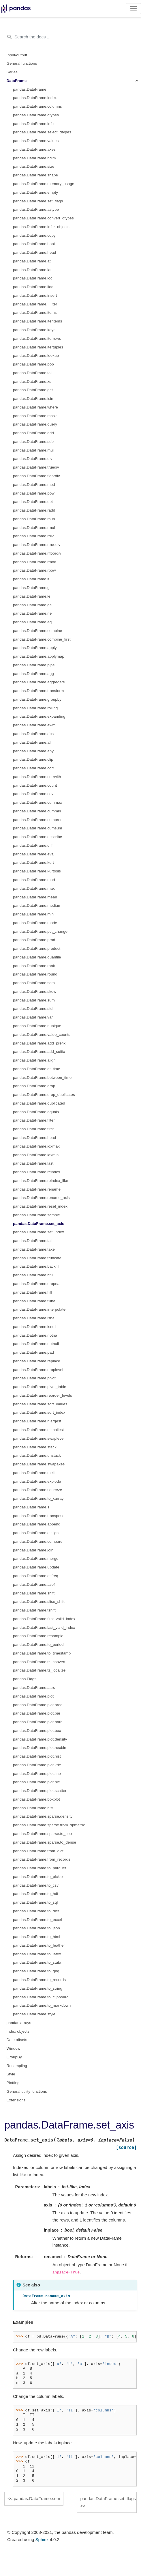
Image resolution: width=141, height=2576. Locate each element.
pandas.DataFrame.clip (33, 759)
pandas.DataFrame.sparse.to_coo (42, 1833)
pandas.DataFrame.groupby (37, 699)
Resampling (17, 2066)
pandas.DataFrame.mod (34, 484)
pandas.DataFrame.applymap (38, 656)
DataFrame (17, 81)
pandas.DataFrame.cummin (37, 811)
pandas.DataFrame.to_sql (35, 1902)
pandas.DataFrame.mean (35, 897)
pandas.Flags (24, 1679)
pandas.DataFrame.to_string (37, 1988)
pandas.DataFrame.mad (34, 880)
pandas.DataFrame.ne (32, 613)
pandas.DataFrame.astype (36, 209)
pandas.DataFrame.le (31, 596)
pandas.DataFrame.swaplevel (39, 1438)
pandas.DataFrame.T (31, 1507)
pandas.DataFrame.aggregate (39, 682)
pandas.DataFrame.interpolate (39, 1309)
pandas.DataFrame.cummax (37, 802)
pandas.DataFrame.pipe (34, 665)
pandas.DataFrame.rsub (34, 519)
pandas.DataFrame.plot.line (37, 1773)
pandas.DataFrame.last (33, 1163)
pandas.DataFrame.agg (33, 673)
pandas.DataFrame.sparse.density (42, 1816)
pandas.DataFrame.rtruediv (36, 544)
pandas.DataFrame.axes (34, 149)
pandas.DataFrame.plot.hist (37, 1756)
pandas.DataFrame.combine (37, 630)
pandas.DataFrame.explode (37, 1481)
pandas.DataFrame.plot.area (38, 1705)
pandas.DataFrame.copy (34, 235)
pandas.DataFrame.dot (33, 501)
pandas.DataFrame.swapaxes (39, 1464)
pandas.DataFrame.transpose (39, 1516)
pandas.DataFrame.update (36, 1567)
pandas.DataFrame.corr (33, 768)
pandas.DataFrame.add (33, 433)
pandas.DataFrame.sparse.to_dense (44, 1842)
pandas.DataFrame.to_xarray (38, 1498)
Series (12, 72)
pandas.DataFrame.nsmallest (38, 1430)
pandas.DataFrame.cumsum (37, 828)
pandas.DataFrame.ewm (34, 725)
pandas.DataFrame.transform (38, 691)
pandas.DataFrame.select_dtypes (42, 132)
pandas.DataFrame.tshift (34, 1610)
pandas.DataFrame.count (35, 785)
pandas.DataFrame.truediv (36, 467)
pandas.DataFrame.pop (33, 364)
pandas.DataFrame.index (35, 98)
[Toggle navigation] (133, 8)
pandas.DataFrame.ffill (32, 1292)
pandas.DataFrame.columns (37, 106)
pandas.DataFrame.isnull (34, 1327)
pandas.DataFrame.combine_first (42, 639)
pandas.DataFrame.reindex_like (40, 1180)
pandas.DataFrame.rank (34, 966)
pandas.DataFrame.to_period (38, 1644)
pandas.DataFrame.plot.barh (38, 1722)
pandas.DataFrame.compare (38, 1541)
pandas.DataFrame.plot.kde (37, 1765)
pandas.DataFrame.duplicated (39, 1103)
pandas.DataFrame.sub (33, 441)
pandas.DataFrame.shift (33, 1593)
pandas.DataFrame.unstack (37, 1455)
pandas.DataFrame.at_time (36, 1069)
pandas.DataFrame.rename (37, 1189)
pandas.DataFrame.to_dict (36, 1911)
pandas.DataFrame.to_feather (39, 1945)
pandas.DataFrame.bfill (33, 1275)
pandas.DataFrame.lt (31, 579)
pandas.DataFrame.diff (32, 845)
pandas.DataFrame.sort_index (39, 1412)
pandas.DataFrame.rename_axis (41, 1197)
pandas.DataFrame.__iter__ (37, 304)
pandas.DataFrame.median (36, 905)
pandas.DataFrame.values (36, 141)
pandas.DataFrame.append (36, 1524)
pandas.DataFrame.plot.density (40, 1739)
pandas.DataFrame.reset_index (40, 1206)
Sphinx (42, 2539)
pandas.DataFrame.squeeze (37, 1490)
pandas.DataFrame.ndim (34, 158)
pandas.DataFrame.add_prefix (39, 1043)
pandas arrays (19, 2023)
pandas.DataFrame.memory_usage (43, 184)
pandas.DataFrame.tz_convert (39, 1662)
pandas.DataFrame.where (35, 407)
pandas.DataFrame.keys (34, 330)
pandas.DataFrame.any (33, 751)
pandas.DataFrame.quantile (37, 957)
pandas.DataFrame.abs (33, 734)
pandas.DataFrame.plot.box (37, 1730)
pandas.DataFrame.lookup (36, 355)
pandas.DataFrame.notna (35, 1335)
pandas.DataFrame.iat (32, 270)
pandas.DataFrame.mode (35, 923)
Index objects (18, 2031)
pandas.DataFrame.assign (36, 1533)
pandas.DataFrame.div (32, 458)
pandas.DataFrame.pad (33, 1352)
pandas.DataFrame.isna (33, 1318)
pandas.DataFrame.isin (33, 398)
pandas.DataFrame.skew (34, 991)
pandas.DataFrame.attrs (34, 1687)
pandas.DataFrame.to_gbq (36, 1971)
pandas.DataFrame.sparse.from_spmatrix (49, 1825)
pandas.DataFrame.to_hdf (35, 1894)
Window (13, 2048)
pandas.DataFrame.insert (35, 295)
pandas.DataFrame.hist (33, 1808)
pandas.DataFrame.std (32, 1008)
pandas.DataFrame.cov (33, 794)
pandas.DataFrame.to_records (39, 1980)
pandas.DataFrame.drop (34, 1086)
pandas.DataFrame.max (34, 888)
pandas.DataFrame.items (35, 312)
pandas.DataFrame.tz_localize (39, 1670)
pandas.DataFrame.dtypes (36, 115)
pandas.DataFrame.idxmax (36, 1146)
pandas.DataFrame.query (35, 424)
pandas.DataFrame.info (33, 124)
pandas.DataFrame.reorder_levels (42, 1395)
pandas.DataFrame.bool (34, 244)
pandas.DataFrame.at (32, 261)
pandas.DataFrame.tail (32, 373)
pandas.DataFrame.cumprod (38, 820)
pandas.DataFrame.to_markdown (42, 2005)
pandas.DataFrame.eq (32, 622)
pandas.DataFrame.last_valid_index (44, 1627)
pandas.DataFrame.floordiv (36, 476)
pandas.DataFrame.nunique (37, 1026)
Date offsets (17, 2040)
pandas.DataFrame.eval (33, 854)
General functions (22, 63)
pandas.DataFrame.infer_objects (41, 227)
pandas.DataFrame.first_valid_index (44, 1619)
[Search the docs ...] (70, 37)
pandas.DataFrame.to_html (36, 1937)
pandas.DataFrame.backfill (36, 1266)
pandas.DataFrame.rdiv (33, 536)
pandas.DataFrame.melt (34, 1473)
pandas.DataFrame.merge (36, 1558)
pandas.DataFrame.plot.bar (36, 1713)
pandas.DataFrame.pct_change (40, 931)
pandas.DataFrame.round (35, 974)
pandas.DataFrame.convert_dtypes (43, 218)
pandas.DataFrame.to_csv (36, 1885)
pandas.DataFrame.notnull (36, 1344)
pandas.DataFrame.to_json (36, 1928)
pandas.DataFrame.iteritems (37, 321)
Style (11, 2074)
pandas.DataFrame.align (34, 1060)
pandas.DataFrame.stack (35, 1447)
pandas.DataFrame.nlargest (37, 1421)
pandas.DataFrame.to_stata (37, 1962)
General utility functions (27, 2091)
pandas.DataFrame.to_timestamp (42, 1653)
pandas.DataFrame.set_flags (38, 201)
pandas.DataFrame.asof (34, 1584)
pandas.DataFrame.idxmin (36, 1155)
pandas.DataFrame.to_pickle (38, 1876)
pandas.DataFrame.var (33, 1017)
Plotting (13, 2083)
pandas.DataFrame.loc (32, 278)
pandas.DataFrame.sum (34, 1000)
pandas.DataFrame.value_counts (41, 1034)
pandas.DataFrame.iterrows (37, 338)
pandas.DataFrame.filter (34, 1120)
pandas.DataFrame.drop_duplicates (44, 1094)
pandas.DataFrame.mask (35, 416)
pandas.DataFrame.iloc (33, 287)
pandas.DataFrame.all (32, 742)
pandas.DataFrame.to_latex (37, 1954)
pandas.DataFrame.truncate (37, 1258)
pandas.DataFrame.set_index (38, 1232)
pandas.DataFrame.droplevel (38, 1370)
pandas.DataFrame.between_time (42, 1077)
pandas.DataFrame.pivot (34, 1378)
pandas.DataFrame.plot (33, 1696)
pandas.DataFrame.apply (35, 648)
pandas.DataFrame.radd (34, 510)
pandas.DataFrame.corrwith (37, 777)
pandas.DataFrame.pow (33, 493)
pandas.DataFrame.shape (35, 175)
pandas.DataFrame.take (34, 1249)
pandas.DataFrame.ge (32, 605)
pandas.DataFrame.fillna (34, 1301)
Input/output (17, 55)
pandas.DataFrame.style (34, 2014)
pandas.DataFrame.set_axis (38, 1223)
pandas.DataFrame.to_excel (37, 1919)
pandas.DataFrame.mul (33, 450)
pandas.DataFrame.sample (36, 1215)
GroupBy (14, 2057)
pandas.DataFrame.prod (34, 940)
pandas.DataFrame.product (36, 948)
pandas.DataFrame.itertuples (38, 347)
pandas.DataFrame (29, 89)
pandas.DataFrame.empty (35, 192)
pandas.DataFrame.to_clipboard (41, 1997)
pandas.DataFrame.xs (32, 381)
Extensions (16, 2100)
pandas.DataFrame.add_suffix (39, 1051)
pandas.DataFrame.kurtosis (37, 871)
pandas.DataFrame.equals (36, 1112)
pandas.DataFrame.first (33, 1129)
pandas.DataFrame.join (33, 1550)
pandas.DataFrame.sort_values (40, 1404)
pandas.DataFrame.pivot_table (39, 1387)
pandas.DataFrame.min (33, 914)
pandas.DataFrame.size (33, 166)
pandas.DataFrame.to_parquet (39, 1868)
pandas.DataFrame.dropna (36, 1284)
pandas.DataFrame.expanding (39, 716)
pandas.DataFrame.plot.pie (36, 1782)
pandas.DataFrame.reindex (36, 1172)
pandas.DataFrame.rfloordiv (37, 553)
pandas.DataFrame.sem (34, 983)
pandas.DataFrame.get (33, 390)
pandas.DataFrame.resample (38, 1636)
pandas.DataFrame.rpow (34, 570)
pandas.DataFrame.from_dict (38, 1851)
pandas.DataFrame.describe (37, 837)
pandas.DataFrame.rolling (35, 708)
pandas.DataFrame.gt (32, 587)
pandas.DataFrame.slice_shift (39, 1601)
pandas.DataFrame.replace (36, 1361)
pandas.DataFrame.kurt (33, 862)
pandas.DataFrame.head (34, 252)
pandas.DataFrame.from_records (41, 1859)
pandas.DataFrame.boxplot (36, 1799)
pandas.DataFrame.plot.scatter (39, 1790)
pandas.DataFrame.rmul (34, 527)
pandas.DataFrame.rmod (34, 562)
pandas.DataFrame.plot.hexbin (39, 1747)
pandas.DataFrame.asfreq (35, 1576)
